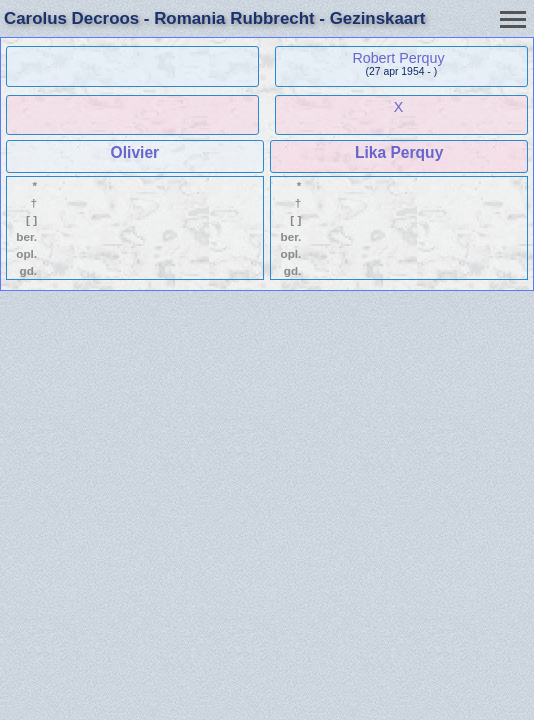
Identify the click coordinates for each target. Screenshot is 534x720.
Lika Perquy (399, 152)
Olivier (135, 152)
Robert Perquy (398, 58)
